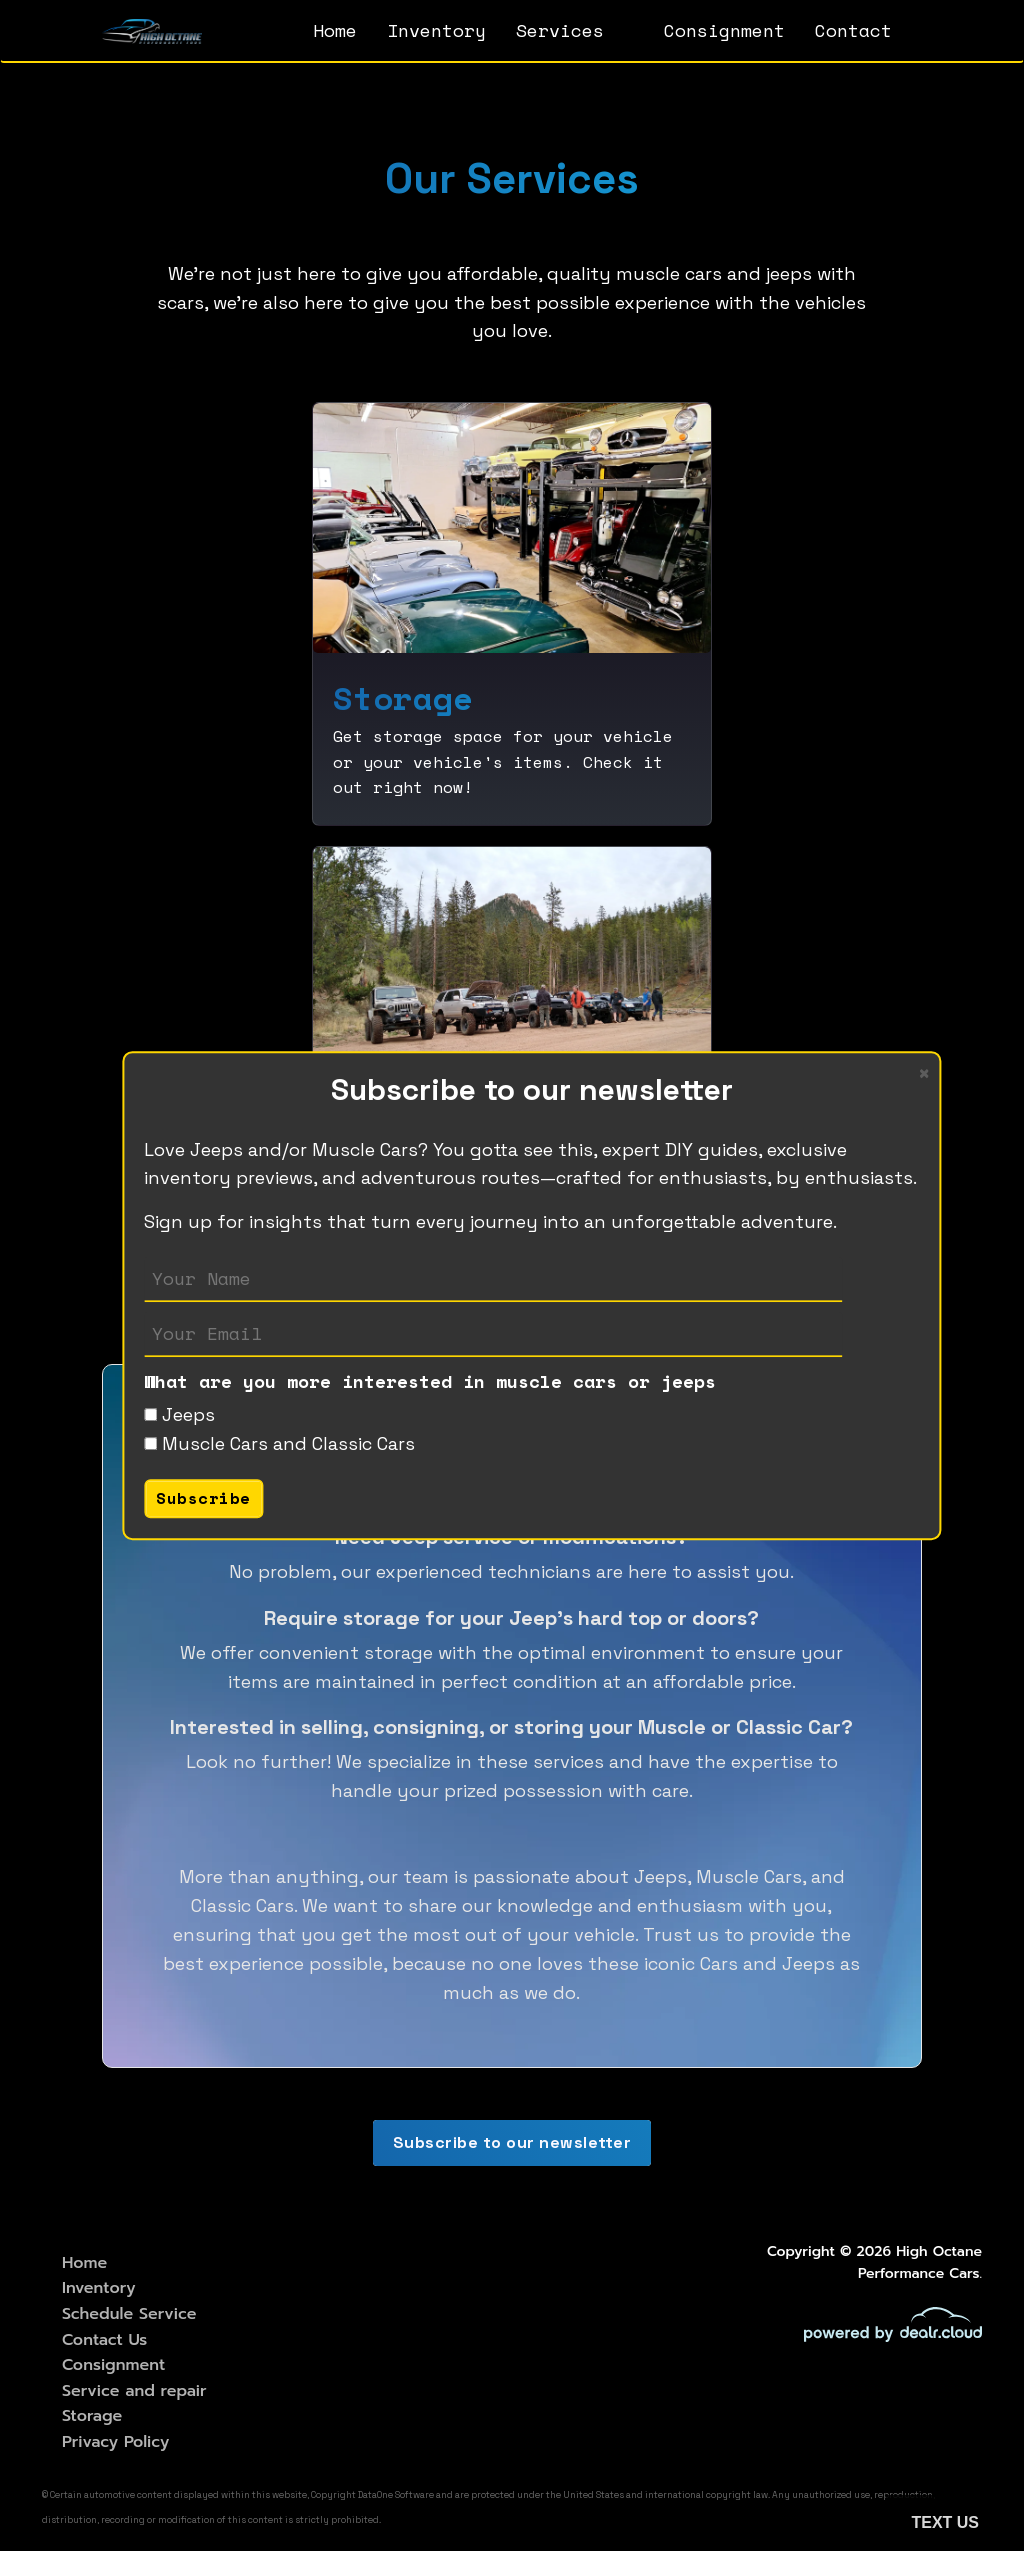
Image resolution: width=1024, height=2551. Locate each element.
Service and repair (134, 2391)
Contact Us (104, 2340)
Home (335, 30)
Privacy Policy (115, 2442)
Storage (92, 2416)
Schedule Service (129, 2314)
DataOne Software (396, 2495)
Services (560, 30)
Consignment (724, 30)
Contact (853, 30)
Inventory (436, 30)
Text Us (945, 2522)
